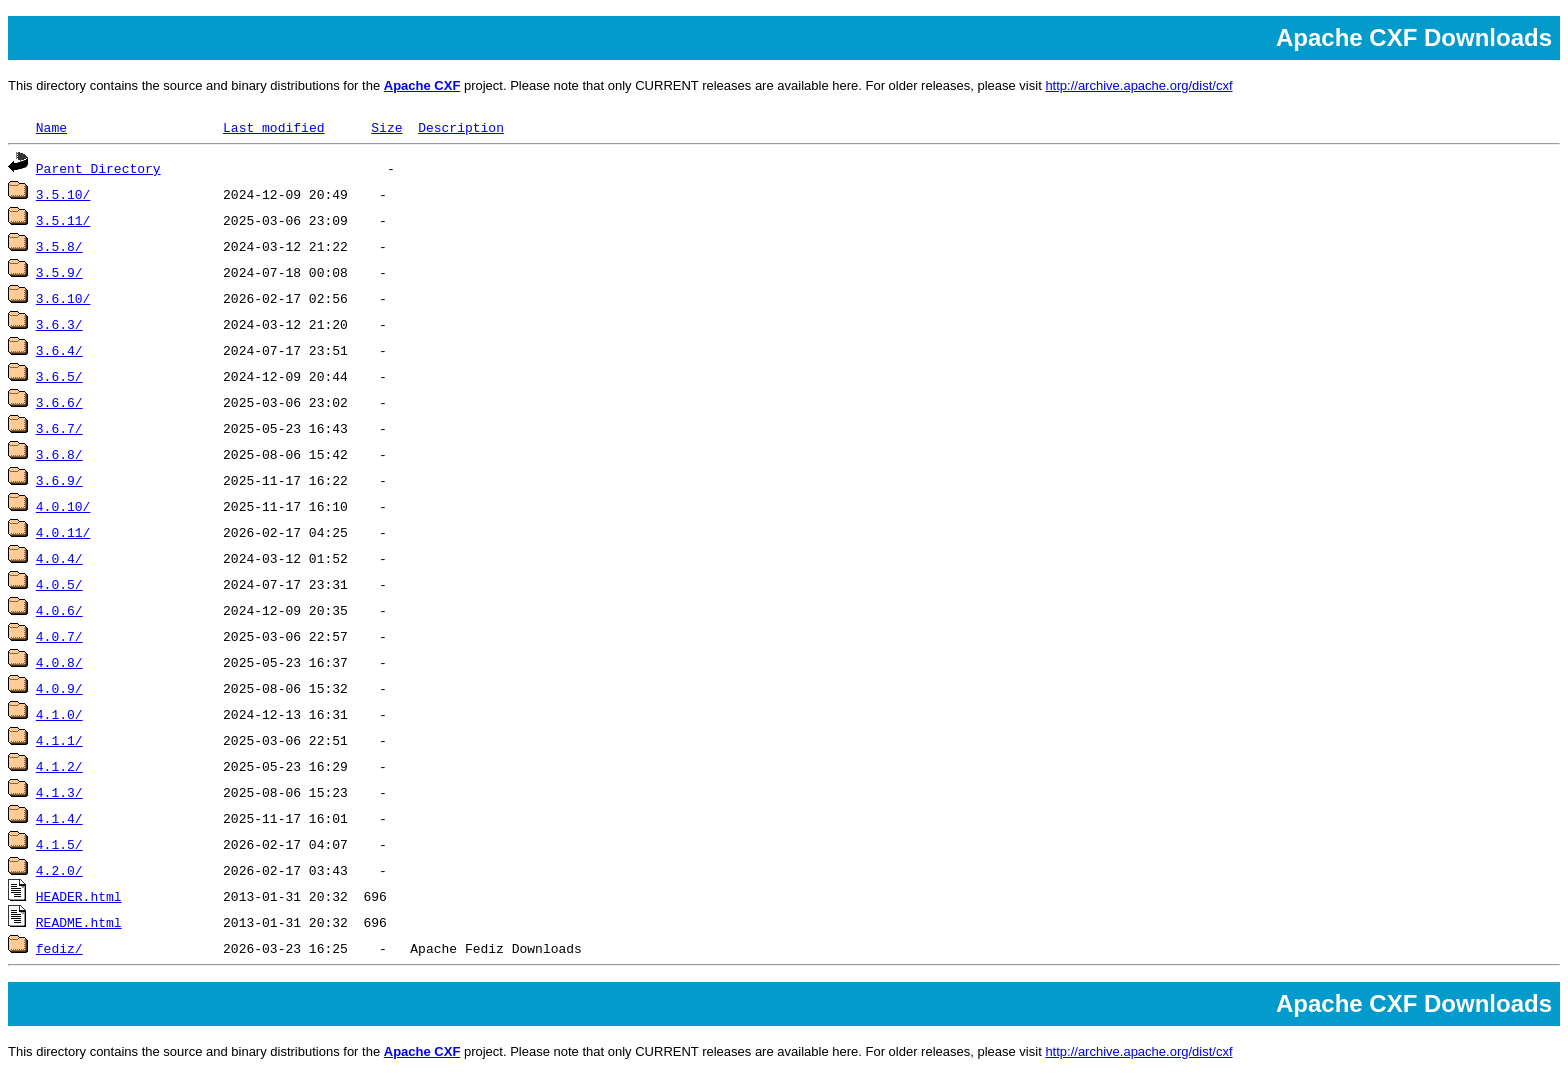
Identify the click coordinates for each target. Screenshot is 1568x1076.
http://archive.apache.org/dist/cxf (1138, 85)
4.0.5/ (59, 584)
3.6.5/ (59, 376)
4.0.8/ (59, 662)
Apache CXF (422, 85)
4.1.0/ (59, 714)
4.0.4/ (59, 558)
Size (386, 127)
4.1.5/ (59, 844)
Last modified (273, 127)
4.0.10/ (63, 506)
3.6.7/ (59, 428)
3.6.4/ (59, 350)
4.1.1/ (59, 740)
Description (461, 127)
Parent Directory (98, 168)
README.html (79, 922)
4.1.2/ (59, 766)
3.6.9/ (59, 480)
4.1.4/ (59, 818)
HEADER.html (79, 896)
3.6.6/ (59, 402)
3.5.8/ (59, 246)
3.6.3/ (59, 324)
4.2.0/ (59, 870)
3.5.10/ (63, 194)
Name (51, 127)
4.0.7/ (59, 636)
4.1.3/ (59, 792)
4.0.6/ (59, 610)
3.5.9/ (59, 272)
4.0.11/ (63, 532)
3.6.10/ (63, 298)
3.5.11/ (63, 220)
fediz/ (59, 948)
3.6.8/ (59, 454)
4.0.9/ (59, 688)
